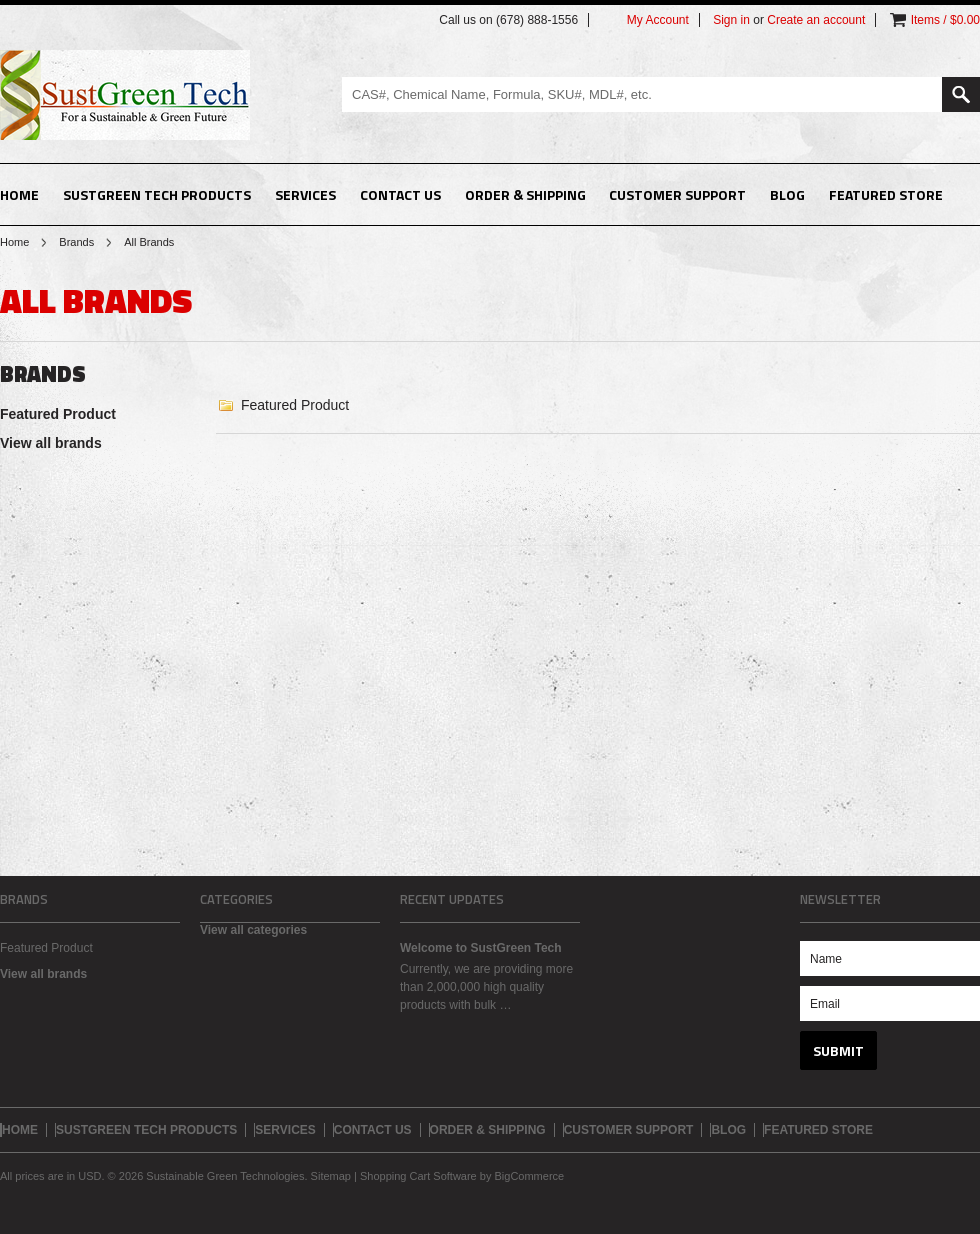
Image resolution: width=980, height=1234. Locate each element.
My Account (658, 20)
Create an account (816, 20)
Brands (76, 242)
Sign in (731, 20)
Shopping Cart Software (418, 1176)
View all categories (253, 930)
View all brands (51, 443)
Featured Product (58, 414)
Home (14, 242)
